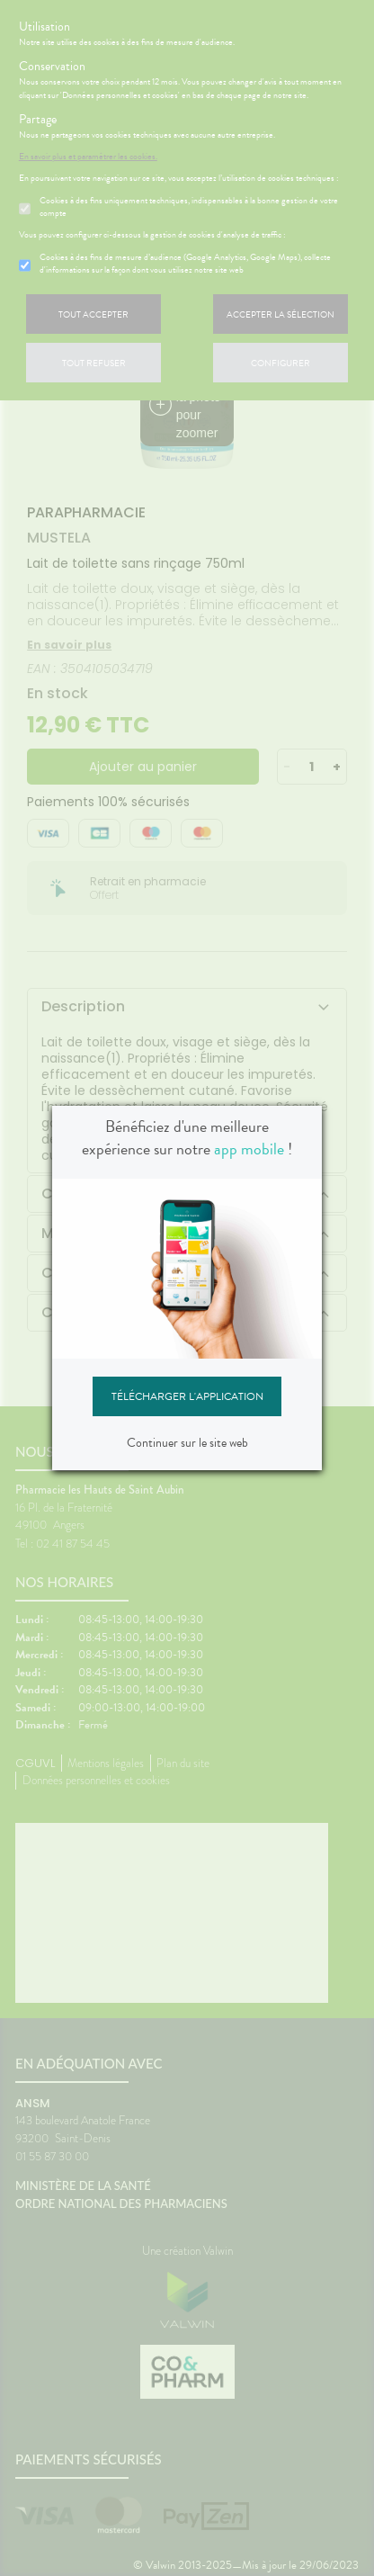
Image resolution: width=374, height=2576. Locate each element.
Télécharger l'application (187, 1396)
